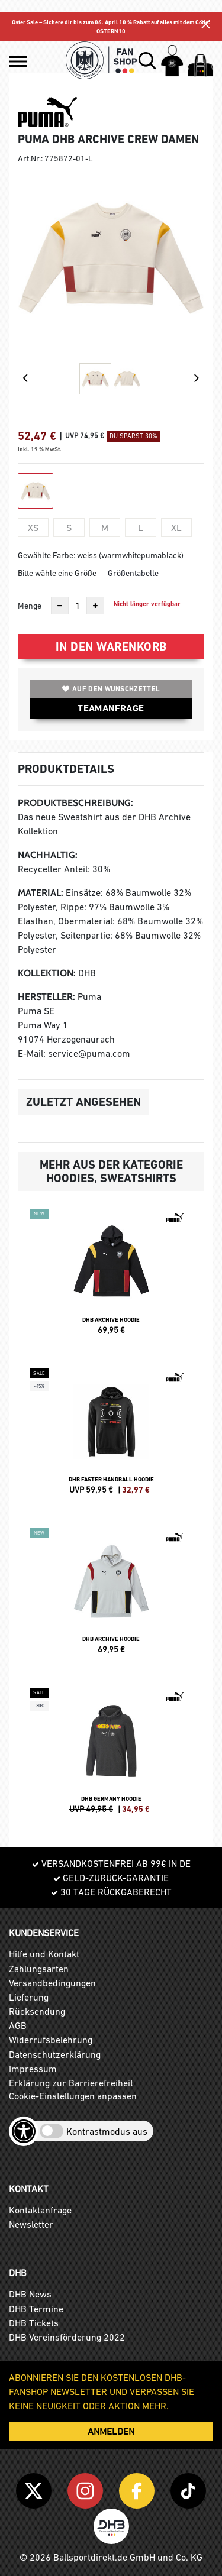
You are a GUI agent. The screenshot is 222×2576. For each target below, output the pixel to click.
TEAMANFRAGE (111, 708)
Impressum (33, 2068)
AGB (18, 2025)
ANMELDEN (111, 2431)
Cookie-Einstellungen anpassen (73, 2095)
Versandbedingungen (52, 1983)
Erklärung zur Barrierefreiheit (71, 2082)
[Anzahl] (77, 605)
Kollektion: (47, 973)
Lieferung (29, 1997)
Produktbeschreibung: (75, 802)
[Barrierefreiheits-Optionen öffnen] (23, 2131)
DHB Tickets (34, 2323)
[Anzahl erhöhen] (95, 605)
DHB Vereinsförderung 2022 (67, 2337)
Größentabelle (133, 573)
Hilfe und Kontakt (44, 1954)
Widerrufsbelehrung (50, 2039)
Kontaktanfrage (40, 2210)
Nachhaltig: (48, 854)
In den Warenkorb (111, 646)
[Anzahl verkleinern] (60, 605)
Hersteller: (46, 996)
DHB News (30, 2294)
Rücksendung (37, 2011)
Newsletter (31, 2224)
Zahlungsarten (39, 1968)
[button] (18, 61)
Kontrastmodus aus (106, 2131)
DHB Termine (36, 2308)
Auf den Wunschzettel (111, 689)
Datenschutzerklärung (55, 2054)
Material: (40, 892)
